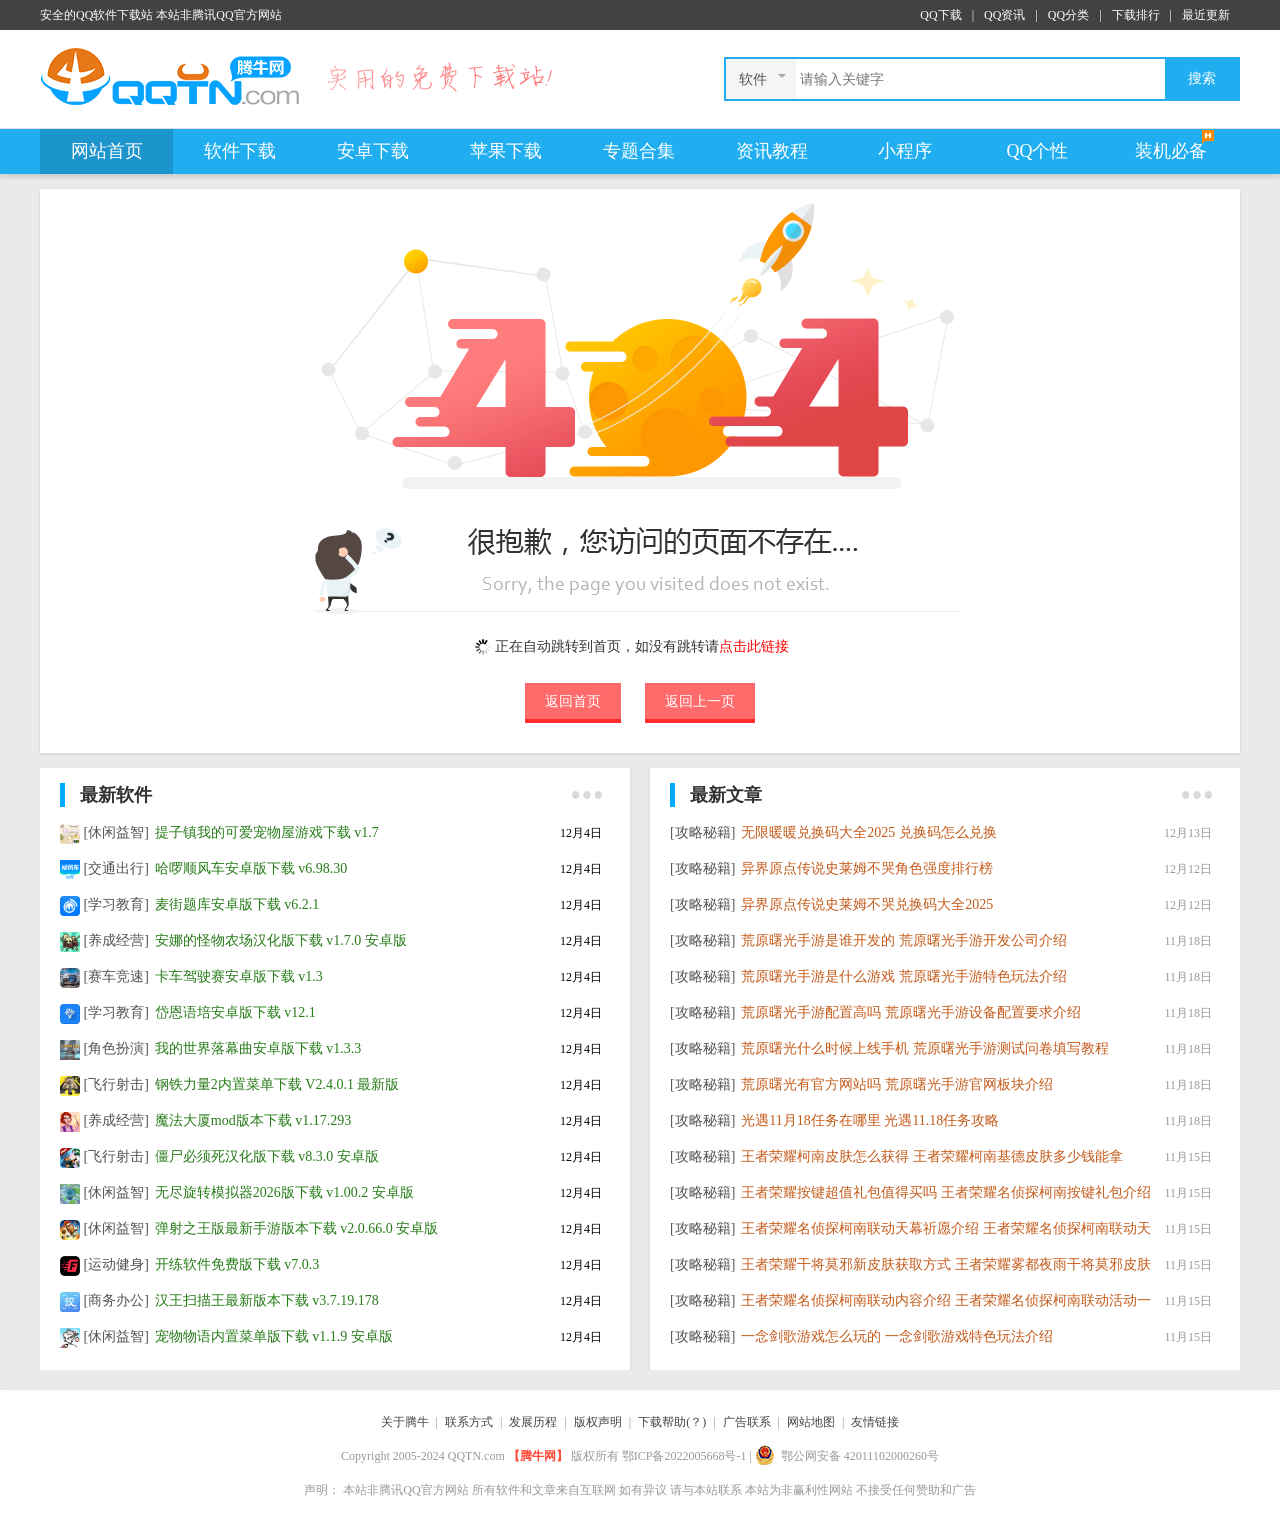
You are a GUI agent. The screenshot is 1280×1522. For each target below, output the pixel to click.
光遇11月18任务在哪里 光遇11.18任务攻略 (870, 1120)
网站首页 (107, 151)
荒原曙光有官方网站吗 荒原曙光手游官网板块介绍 (897, 1084)
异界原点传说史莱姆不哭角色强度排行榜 (867, 868)
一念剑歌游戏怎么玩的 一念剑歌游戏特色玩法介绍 (897, 1336)
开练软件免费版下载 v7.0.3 (237, 1264)
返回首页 (573, 701)
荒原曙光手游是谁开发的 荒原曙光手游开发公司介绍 (904, 940)
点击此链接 (754, 646)
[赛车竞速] (116, 976)
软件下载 (240, 151)
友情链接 (875, 1422)
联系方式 (469, 1422)
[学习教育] (116, 904)
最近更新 (1206, 15)
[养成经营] (116, 940)
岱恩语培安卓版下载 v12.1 (235, 1012)
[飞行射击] (116, 1084)
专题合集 (639, 151)
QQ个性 (1038, 151)
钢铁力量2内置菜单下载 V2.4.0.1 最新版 (277, 1084)
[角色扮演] (116, 1048)
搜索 (1202, 78)
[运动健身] (116, 1264)
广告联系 (747, 1422)
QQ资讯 (1004, 15)
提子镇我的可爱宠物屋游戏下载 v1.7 (267, 832)
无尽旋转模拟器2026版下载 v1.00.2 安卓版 (284, 1192)
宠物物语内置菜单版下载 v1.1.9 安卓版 (274, 1336)
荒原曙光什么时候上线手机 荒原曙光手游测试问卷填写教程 (925, 1048)
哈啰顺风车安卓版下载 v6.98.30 (251, 868)
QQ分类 (1068, 15)
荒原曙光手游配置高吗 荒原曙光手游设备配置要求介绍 (911, 1012)
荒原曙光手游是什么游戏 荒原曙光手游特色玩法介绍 (904, 976)
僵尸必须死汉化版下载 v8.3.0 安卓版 (267, 1156)
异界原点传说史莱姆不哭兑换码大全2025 (867, 904)
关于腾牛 (405, 1422)
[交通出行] (116, 868)
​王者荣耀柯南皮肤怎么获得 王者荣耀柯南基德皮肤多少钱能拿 (932, 1156)
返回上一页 (700, 701)
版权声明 (598, 1422)
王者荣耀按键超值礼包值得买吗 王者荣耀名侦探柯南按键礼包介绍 (946, 1192)
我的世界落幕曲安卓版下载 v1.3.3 (258, 1048)
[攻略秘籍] (702, 832)
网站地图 (811, 1422)
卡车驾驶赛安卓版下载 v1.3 (239, 976)
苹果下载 (506, 151)
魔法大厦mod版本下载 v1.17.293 (253, 1120)
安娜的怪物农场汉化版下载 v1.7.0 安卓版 (281, 940)
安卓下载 (373, 151)
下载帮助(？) (672, 1422)
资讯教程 (772, 151)
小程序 (905, 151)
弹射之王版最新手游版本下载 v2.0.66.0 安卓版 (297, 1228)
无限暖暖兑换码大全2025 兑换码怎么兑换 (869, 832)
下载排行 (1136, 15)
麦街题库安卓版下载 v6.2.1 (237, 904)
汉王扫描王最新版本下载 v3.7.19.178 (267, 1300)
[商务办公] (116, 1300)
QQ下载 (940, 15)
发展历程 (533, 1422)
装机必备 (1171, 151)
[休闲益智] (116, 832)
